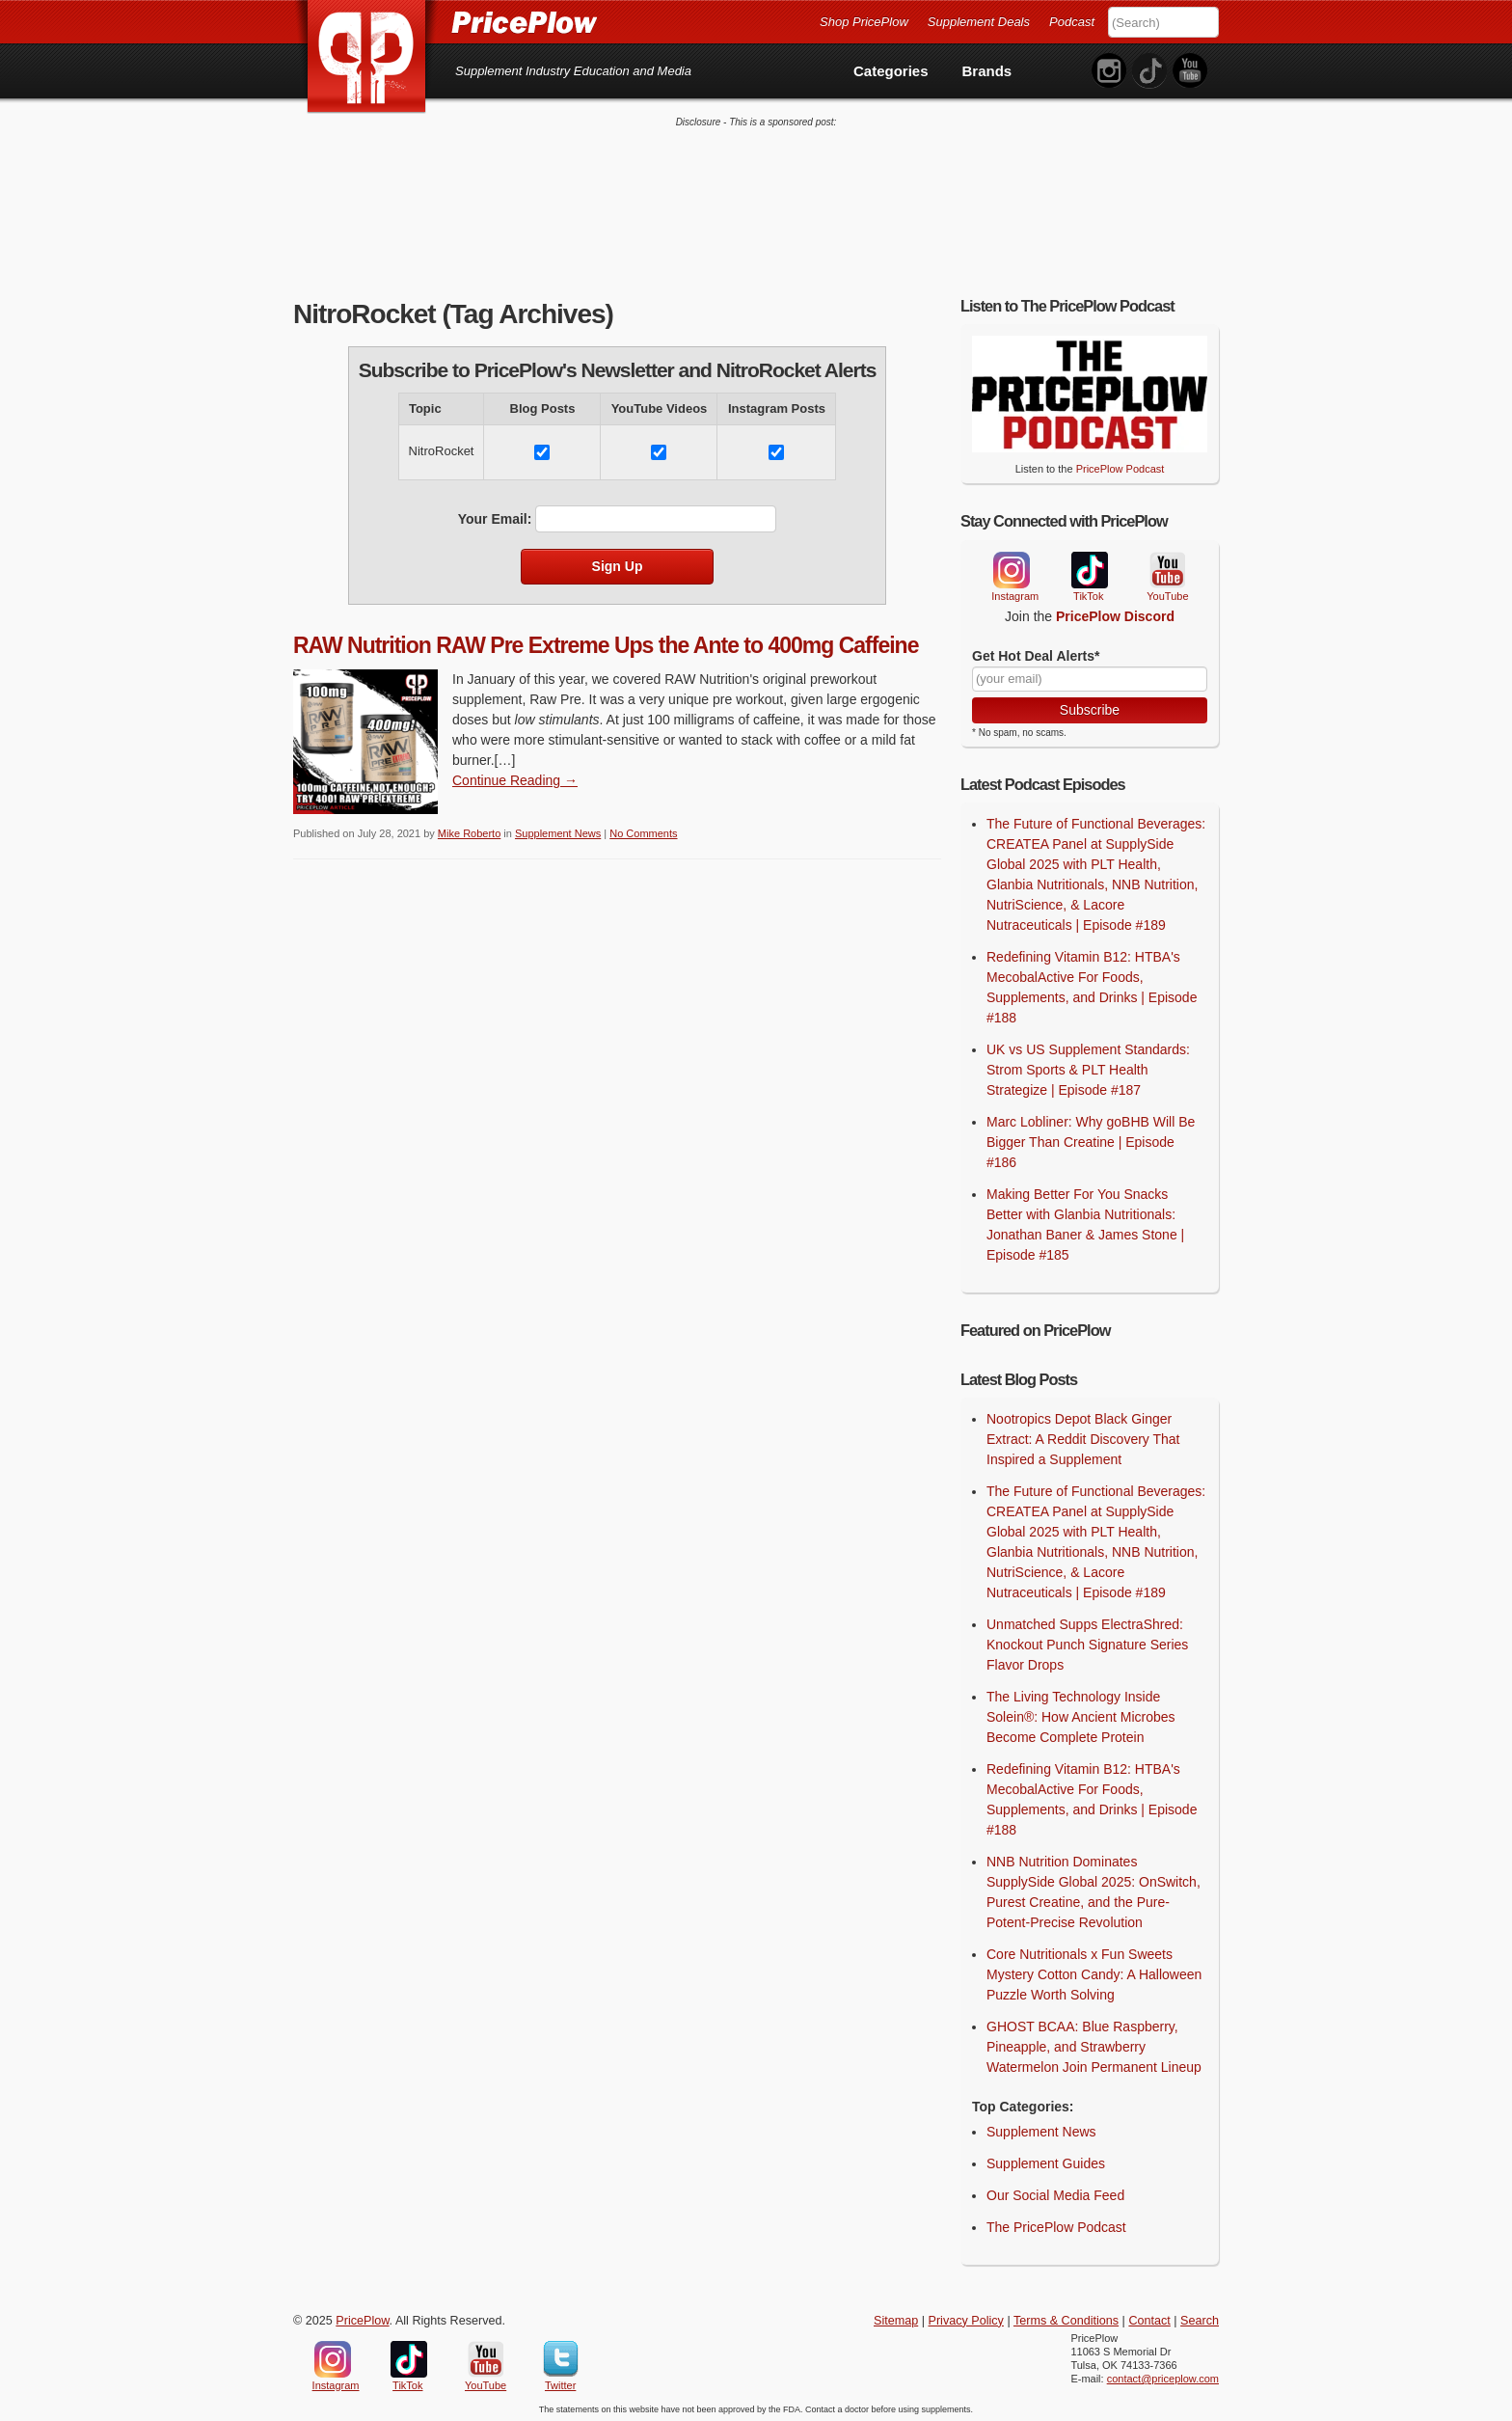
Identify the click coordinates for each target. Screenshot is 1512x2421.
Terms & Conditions (1066, 2318)
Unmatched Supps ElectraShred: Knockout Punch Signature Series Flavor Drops (1087, 1642)
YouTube (1166, 567)
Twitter (561, 2356)
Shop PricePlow (864, 21)
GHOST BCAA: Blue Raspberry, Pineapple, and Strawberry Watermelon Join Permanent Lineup (1094, 2044)
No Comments (643, 831)
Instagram (1010, 567)
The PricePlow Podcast (1056, 2224)
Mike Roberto (469, 831)
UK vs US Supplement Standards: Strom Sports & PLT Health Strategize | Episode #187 (1088, 1068)
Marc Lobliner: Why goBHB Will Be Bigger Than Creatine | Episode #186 (1090, 1140)
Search (1199, 2318)
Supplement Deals (979, 21)
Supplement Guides (1045, 2160)
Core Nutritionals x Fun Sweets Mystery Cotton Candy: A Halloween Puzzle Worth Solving (1094, 1971)
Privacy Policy (966, 2318)
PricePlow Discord (1115, 613)
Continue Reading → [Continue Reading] (515, 778)
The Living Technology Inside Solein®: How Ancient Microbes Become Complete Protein (1080, 1714)
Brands (987, 71)
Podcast (1071, 21)
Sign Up (617, 563)
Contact (1149, 2318)
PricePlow (362, 2318)
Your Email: (495, 516)
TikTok (1088, 567)
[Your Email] (1089, 676)
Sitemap (896, 2318)
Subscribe (1090, 707)
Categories (891, 71)
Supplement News (558, 831)
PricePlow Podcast (1120, 467)
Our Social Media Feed (1055, 2192)
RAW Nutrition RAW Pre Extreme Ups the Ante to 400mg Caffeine (605, 642)
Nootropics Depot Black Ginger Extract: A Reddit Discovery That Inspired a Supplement (1083, 1436)
